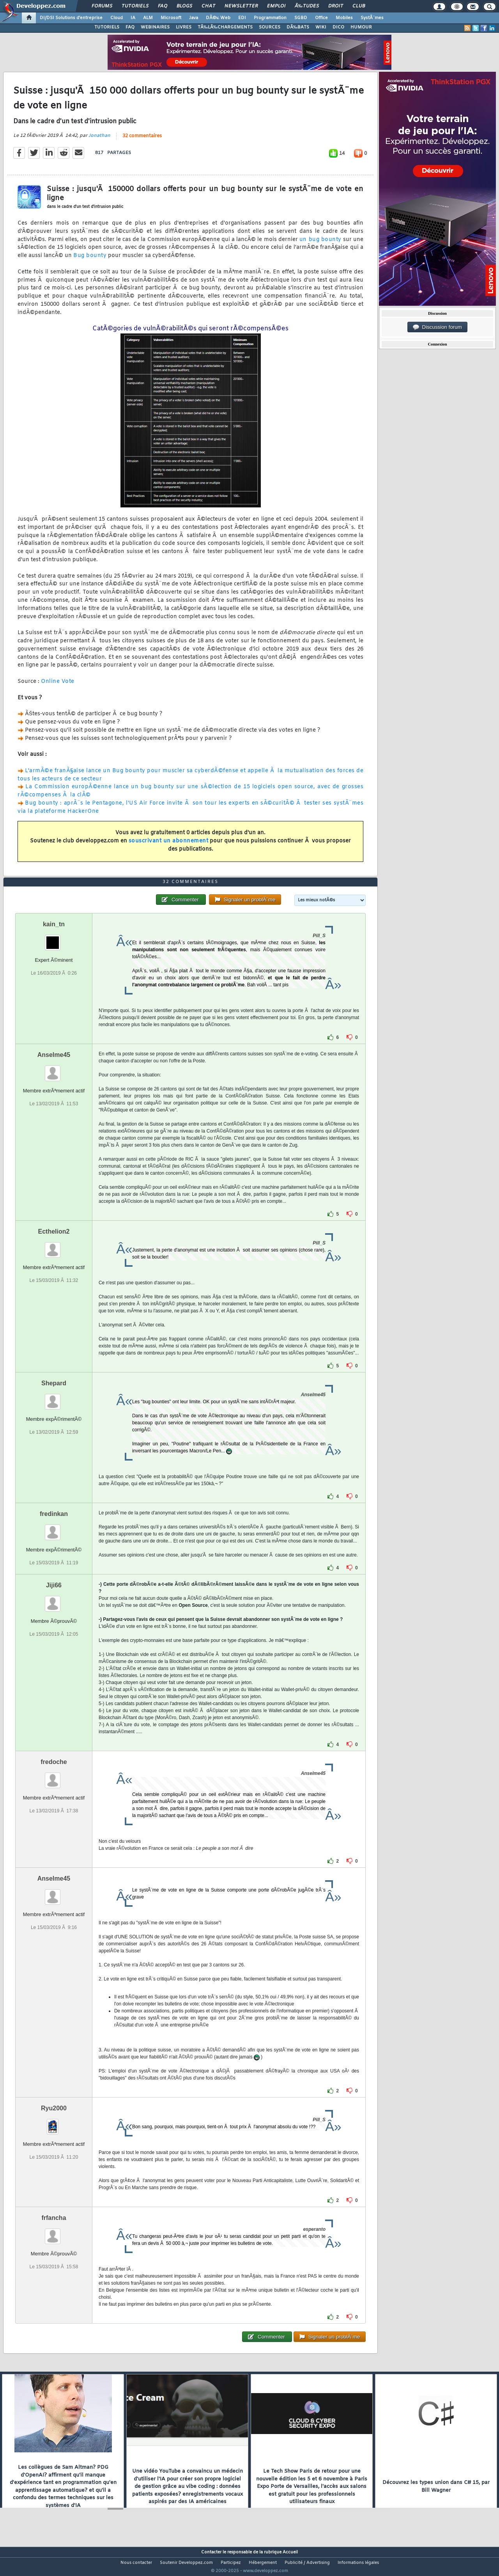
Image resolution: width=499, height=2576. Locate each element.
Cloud (116, 18)
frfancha (53, 2232)
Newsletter (241, 6)
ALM (148, 18)
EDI (242, 18)
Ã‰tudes (307, 6)
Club (359, 6)
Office (321, 18)
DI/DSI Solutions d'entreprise (71, 18)
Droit (335, 6)
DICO (338, 27)
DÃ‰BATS (298, 27)
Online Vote (57, 686)
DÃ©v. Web (218, 18)
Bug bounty (89, 260)
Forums (102, 6)
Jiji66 (54, 1600)
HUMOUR (361, 27)
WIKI (320, 27)
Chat (208, 6)
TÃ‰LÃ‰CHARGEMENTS (225, 27)
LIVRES (183, 27)
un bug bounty (320, 244)
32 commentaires (142, 141)
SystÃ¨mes (372, 18)
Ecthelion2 (54, 1246)
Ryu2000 (54, 2123)
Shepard (53, 1398)
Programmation (270, 18)
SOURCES (269, 27)
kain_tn (54, 939)
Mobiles (344, 18)
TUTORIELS (106, 27)
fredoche (54, 1776)
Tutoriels (135, 6)
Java (193, 18)
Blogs (184, 6)
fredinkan (54, 1528)
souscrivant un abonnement (169, 845)
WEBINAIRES (155, 27)
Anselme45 (54, 1069)
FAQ (162, 6)
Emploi (276, 6)
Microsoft (171, 18)
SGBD (300, 18)
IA (133, 18)
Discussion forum (437, 327)
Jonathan (99, 140)
